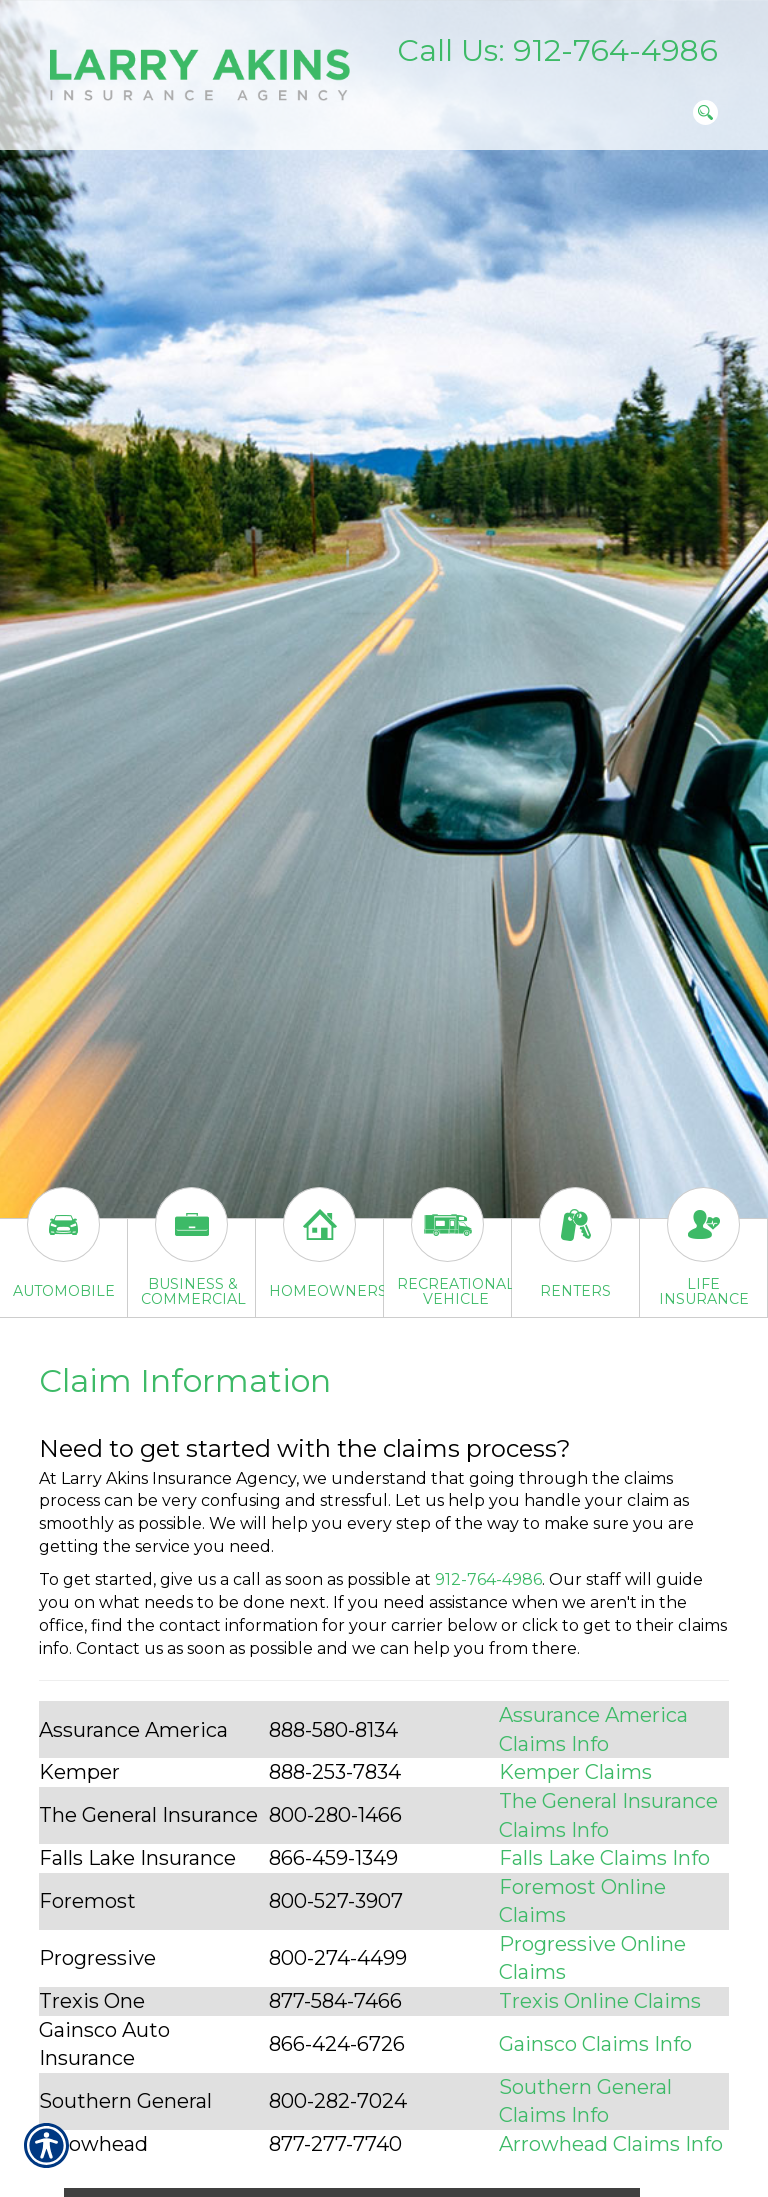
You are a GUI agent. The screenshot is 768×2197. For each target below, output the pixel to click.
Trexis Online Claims (600, 2001)
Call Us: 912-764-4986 (557, 50)
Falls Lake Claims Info (604, 1858)
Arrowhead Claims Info (611, 2144)
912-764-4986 (488, 1579)
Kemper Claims (575, 1772)
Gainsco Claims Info (595, 2044)
